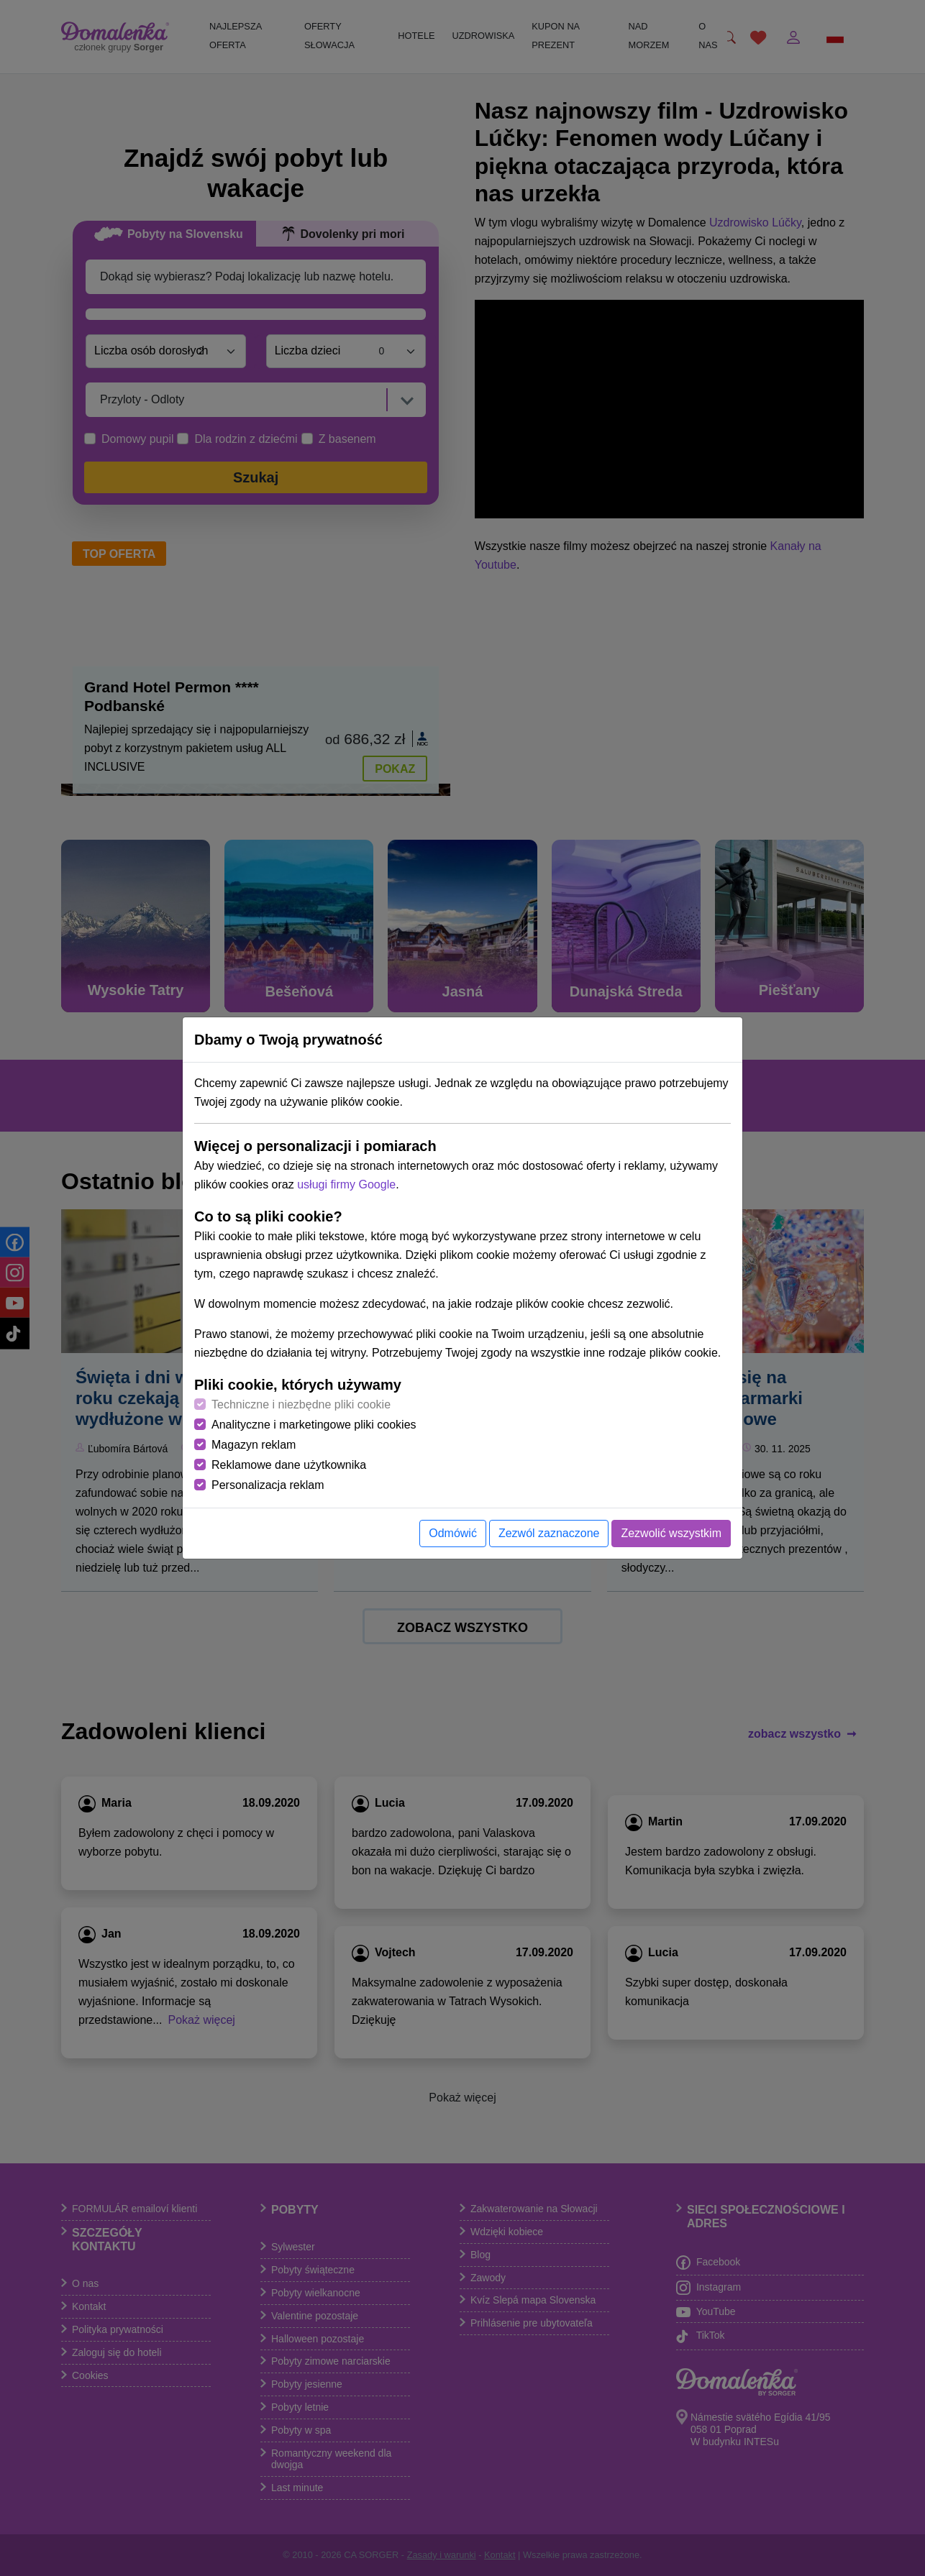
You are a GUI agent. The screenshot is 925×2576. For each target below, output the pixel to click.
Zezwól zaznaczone (549, 1533)
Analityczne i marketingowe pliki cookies (313, 1424)
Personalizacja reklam (267, 1485)
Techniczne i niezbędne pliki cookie (301, 1404)
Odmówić (453, 1533)
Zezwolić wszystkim (671, 1533)
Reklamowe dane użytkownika (288, 1465)
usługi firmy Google (346, 1184)
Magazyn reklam (253, 1445)
